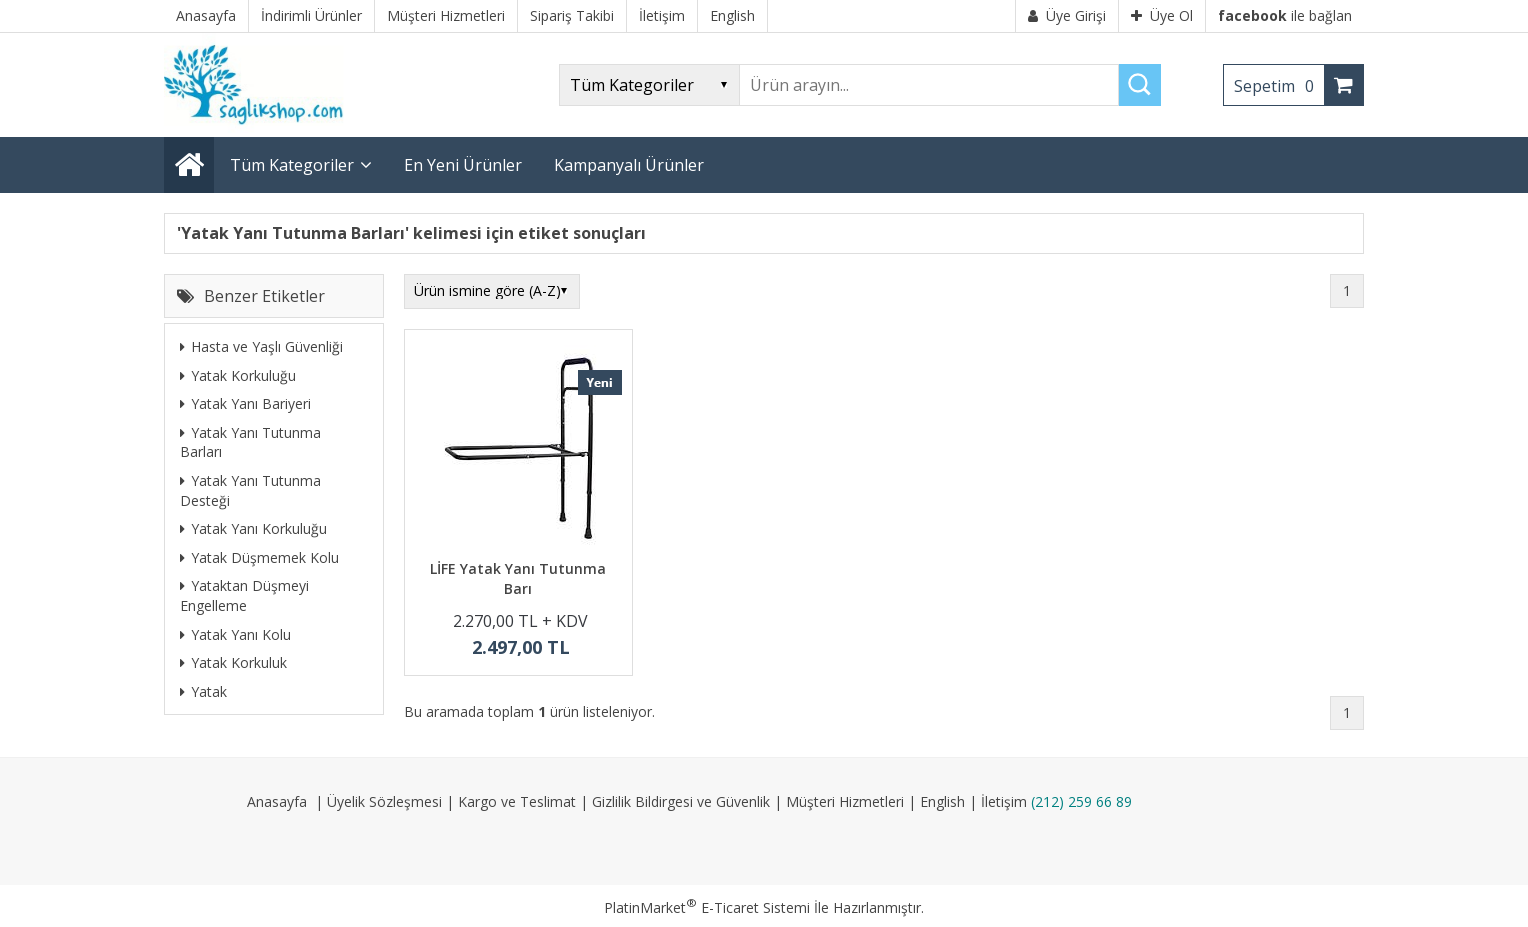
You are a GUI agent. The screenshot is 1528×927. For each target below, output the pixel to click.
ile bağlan (1285, 15)
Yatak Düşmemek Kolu (259, 557)
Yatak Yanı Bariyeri (245, 403)
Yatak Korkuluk (233, 662)
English (942, 801)
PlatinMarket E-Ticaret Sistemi (707, 907)
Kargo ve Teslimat (517, 801)
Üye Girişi (1067, 15)
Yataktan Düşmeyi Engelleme (244, 595)
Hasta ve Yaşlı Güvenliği (261, 346)
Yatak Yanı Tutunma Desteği (250, 490)
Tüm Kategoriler (292, 165)
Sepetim (1279, 86)
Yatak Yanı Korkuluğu (253, 528)
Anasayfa (277, 801)
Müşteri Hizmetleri (845, 801)
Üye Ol (1162, 15)
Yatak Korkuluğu (238, 375)
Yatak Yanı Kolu (235, 634)
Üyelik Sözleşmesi (384, 801)
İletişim (1004, 801)
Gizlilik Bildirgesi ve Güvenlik (681, 801)
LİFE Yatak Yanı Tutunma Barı (518, 578)
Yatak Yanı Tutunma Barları (250, 442)
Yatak (203, 691)
